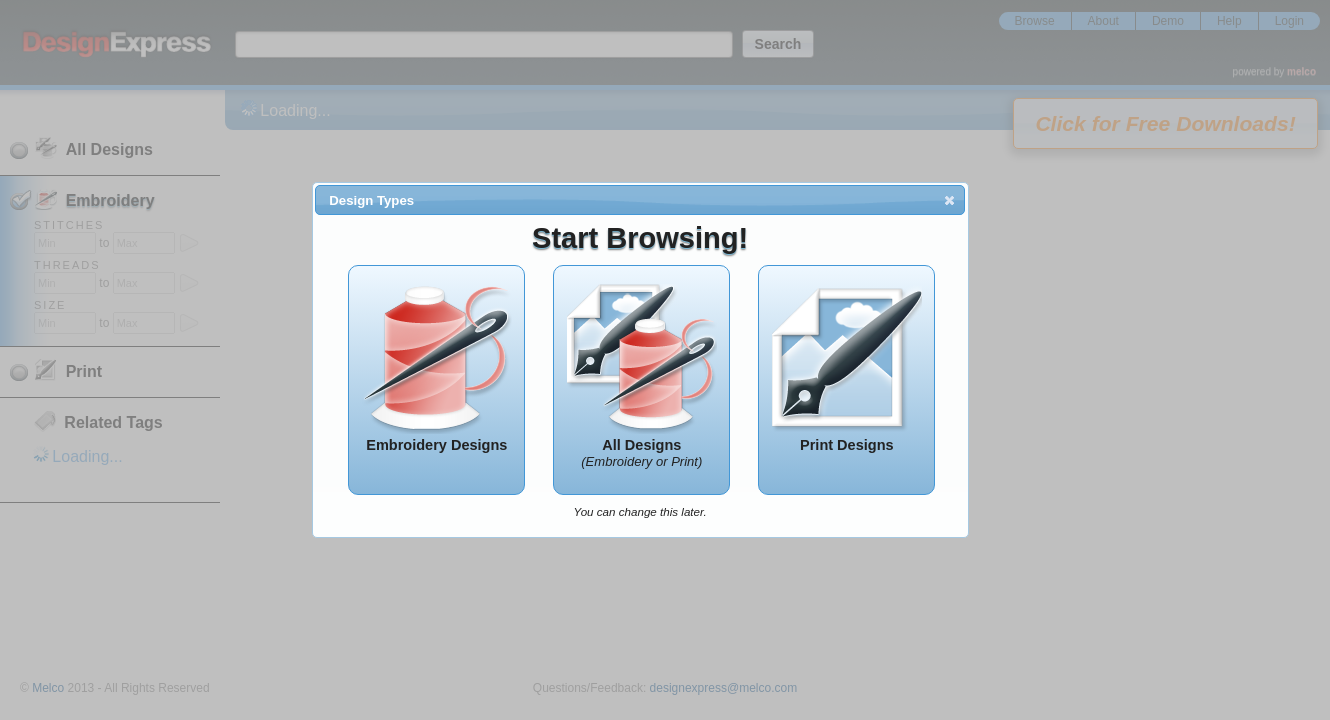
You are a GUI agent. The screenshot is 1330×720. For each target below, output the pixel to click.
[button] (949, 200)
